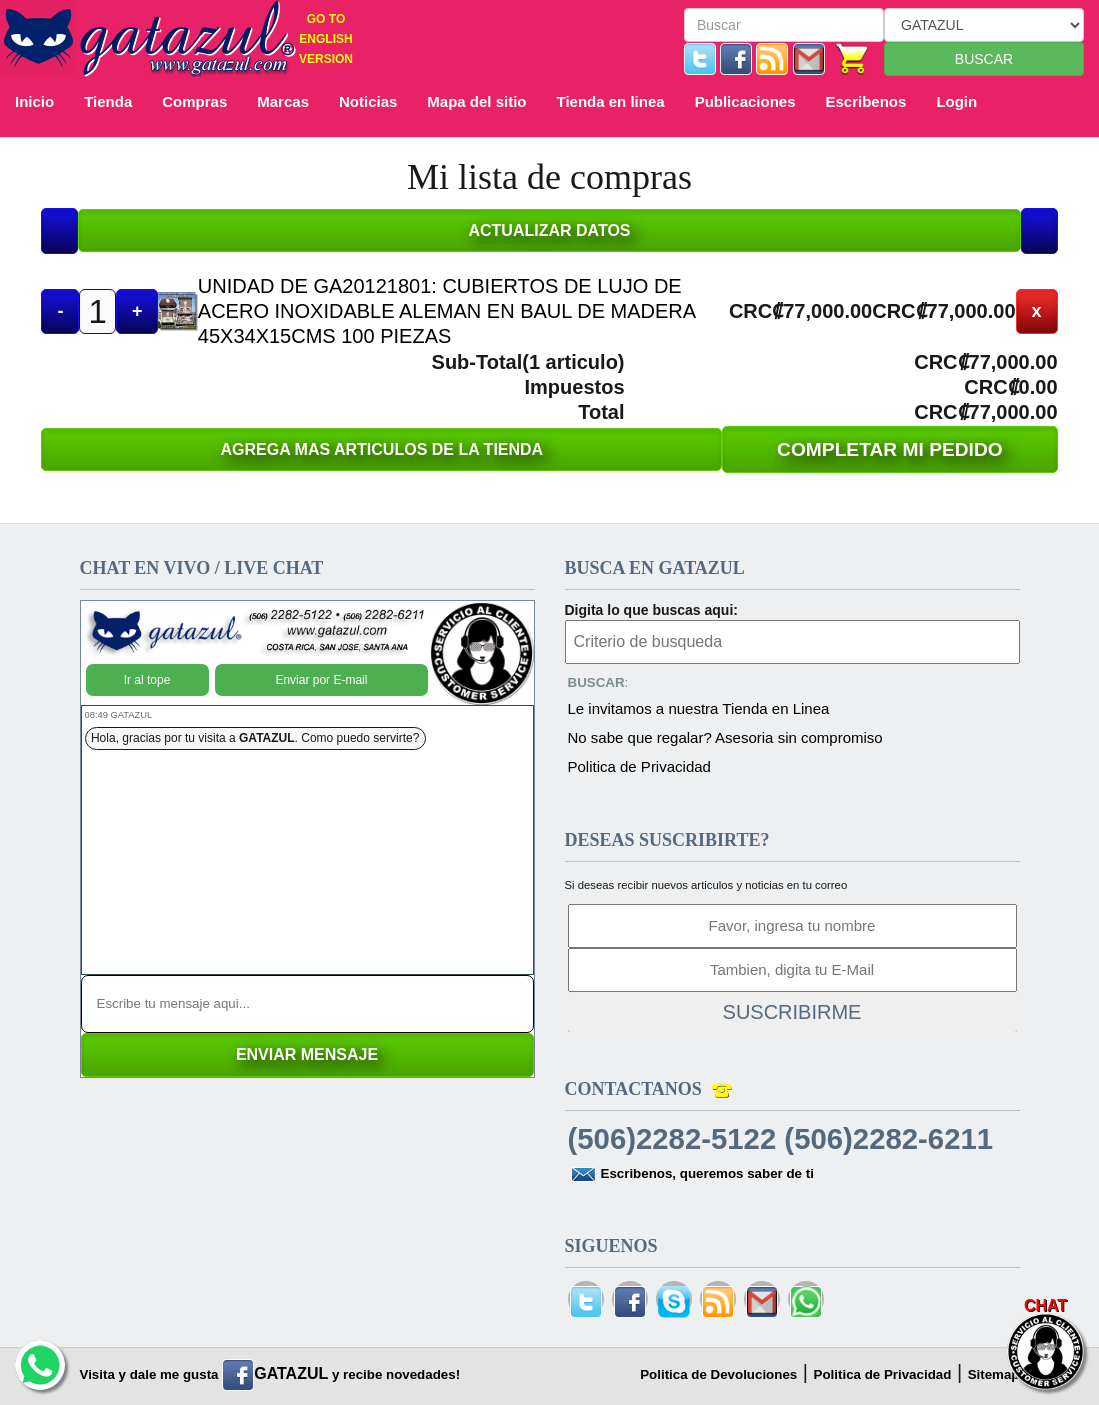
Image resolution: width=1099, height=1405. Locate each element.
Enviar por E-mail (321, 680)
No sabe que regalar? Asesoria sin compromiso (725, 737)
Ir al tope (147, 680)
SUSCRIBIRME (792, 1012)
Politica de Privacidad (639, 766)
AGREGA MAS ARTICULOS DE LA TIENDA (382, 449)
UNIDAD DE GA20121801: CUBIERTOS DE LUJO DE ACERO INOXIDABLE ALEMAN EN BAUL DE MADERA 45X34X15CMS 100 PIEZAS (446, 311)
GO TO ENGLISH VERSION (326, 39)
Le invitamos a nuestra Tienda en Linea (699, 708)
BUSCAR (984, 59)
